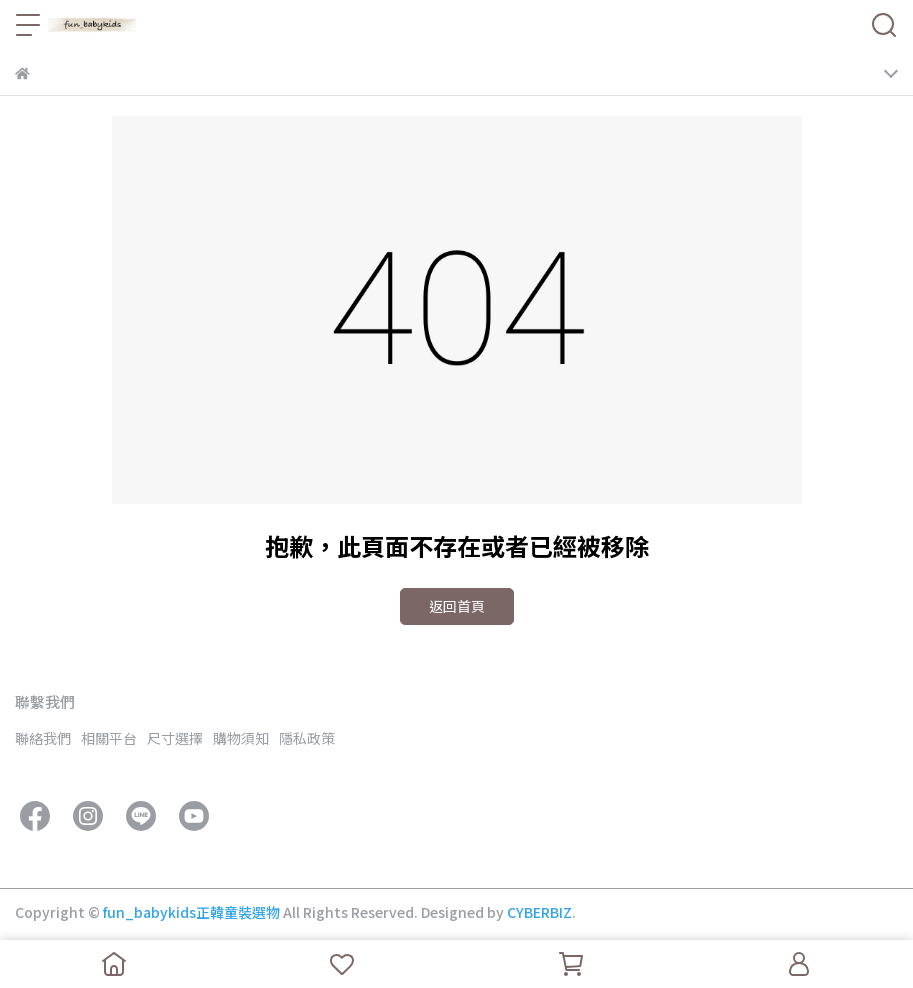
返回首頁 (457, 606)
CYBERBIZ (539, 912)
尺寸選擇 (175, 738)
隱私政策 (307, 738)
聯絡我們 (43, 738)
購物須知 (241, 738)
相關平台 (109, 738)
